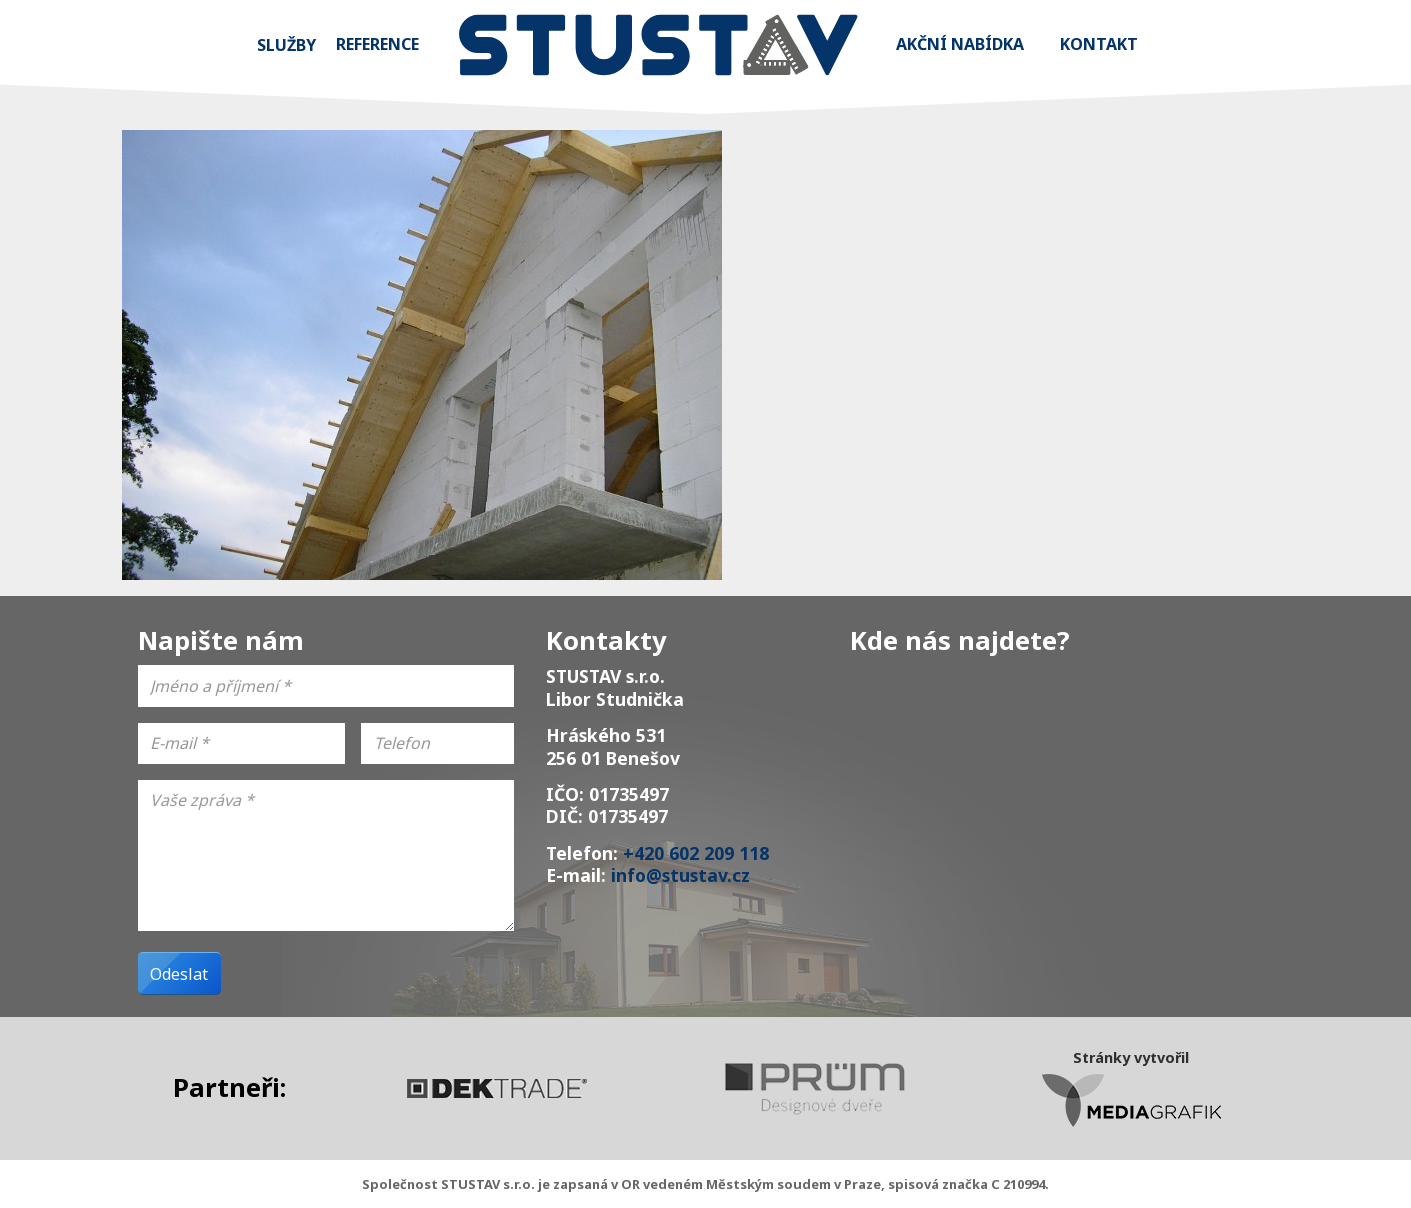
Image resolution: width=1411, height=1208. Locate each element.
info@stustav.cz (680, 875)
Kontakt (1099, 44)
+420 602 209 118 (696, 853)
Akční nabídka (960, 44)
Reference (377, 44)
